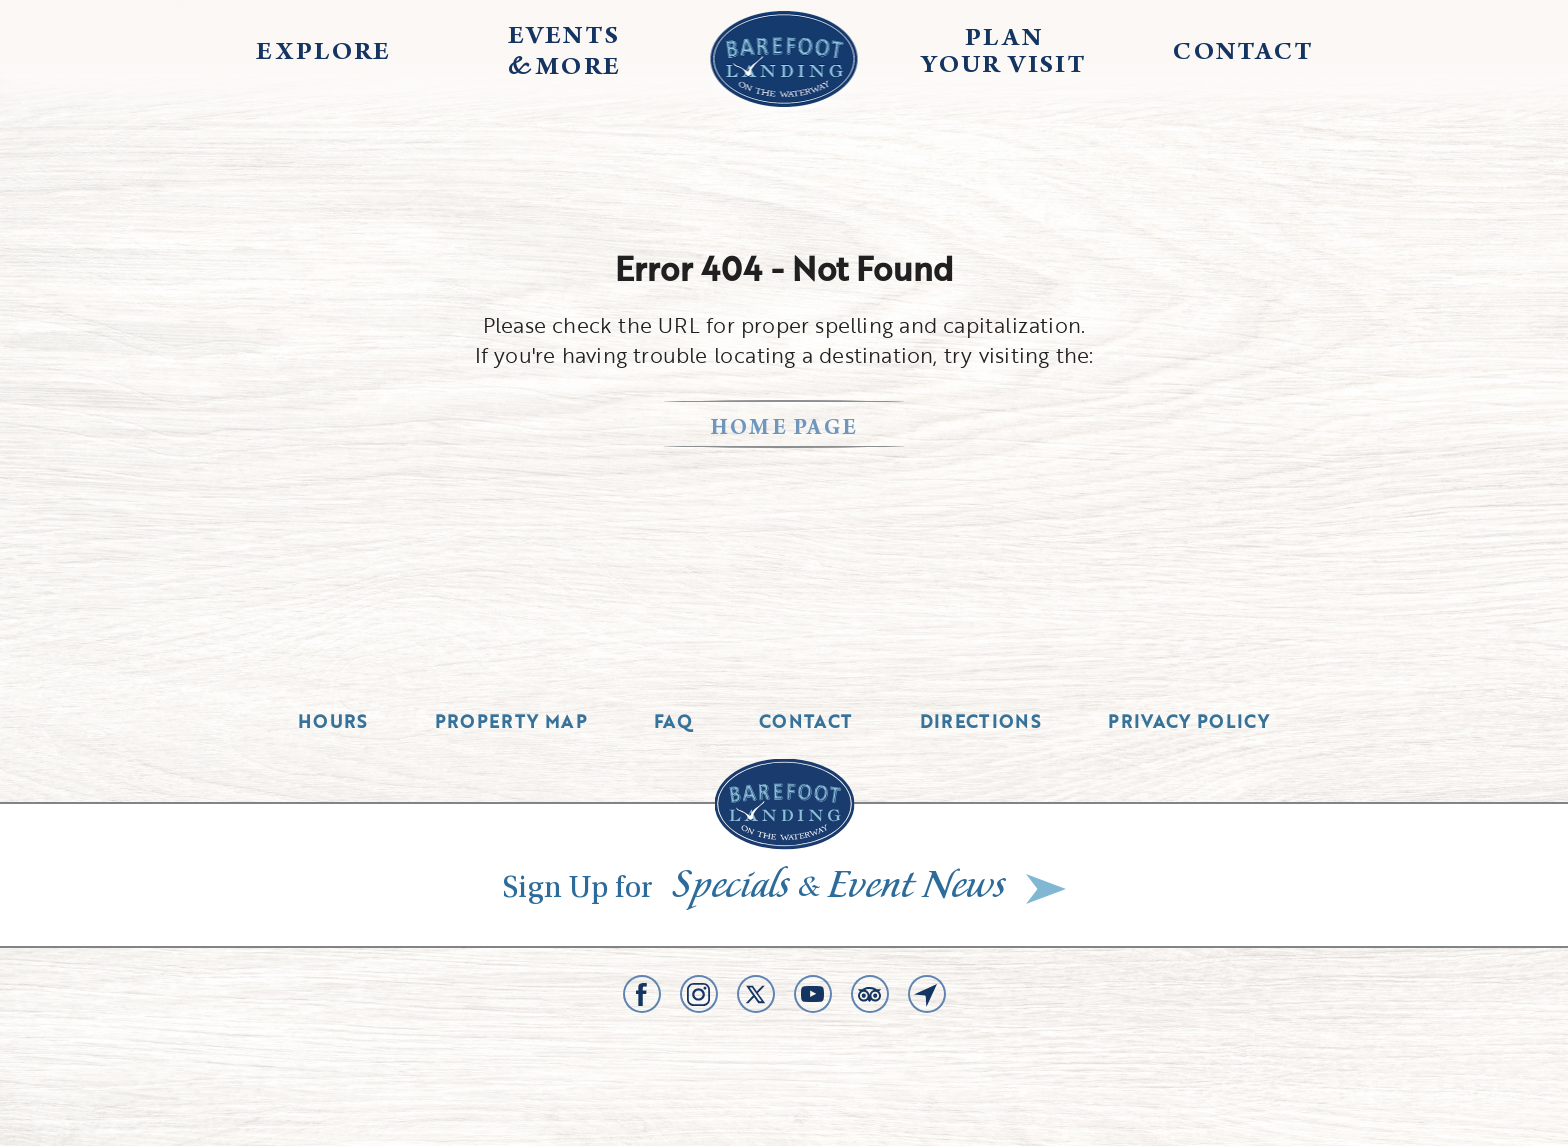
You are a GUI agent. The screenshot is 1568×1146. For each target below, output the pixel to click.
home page (784, 429)
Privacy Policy (1189, 721)
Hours (333, 721)
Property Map (511, 721)
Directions (981, 721)
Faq (673, 721)
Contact (806, 721)
